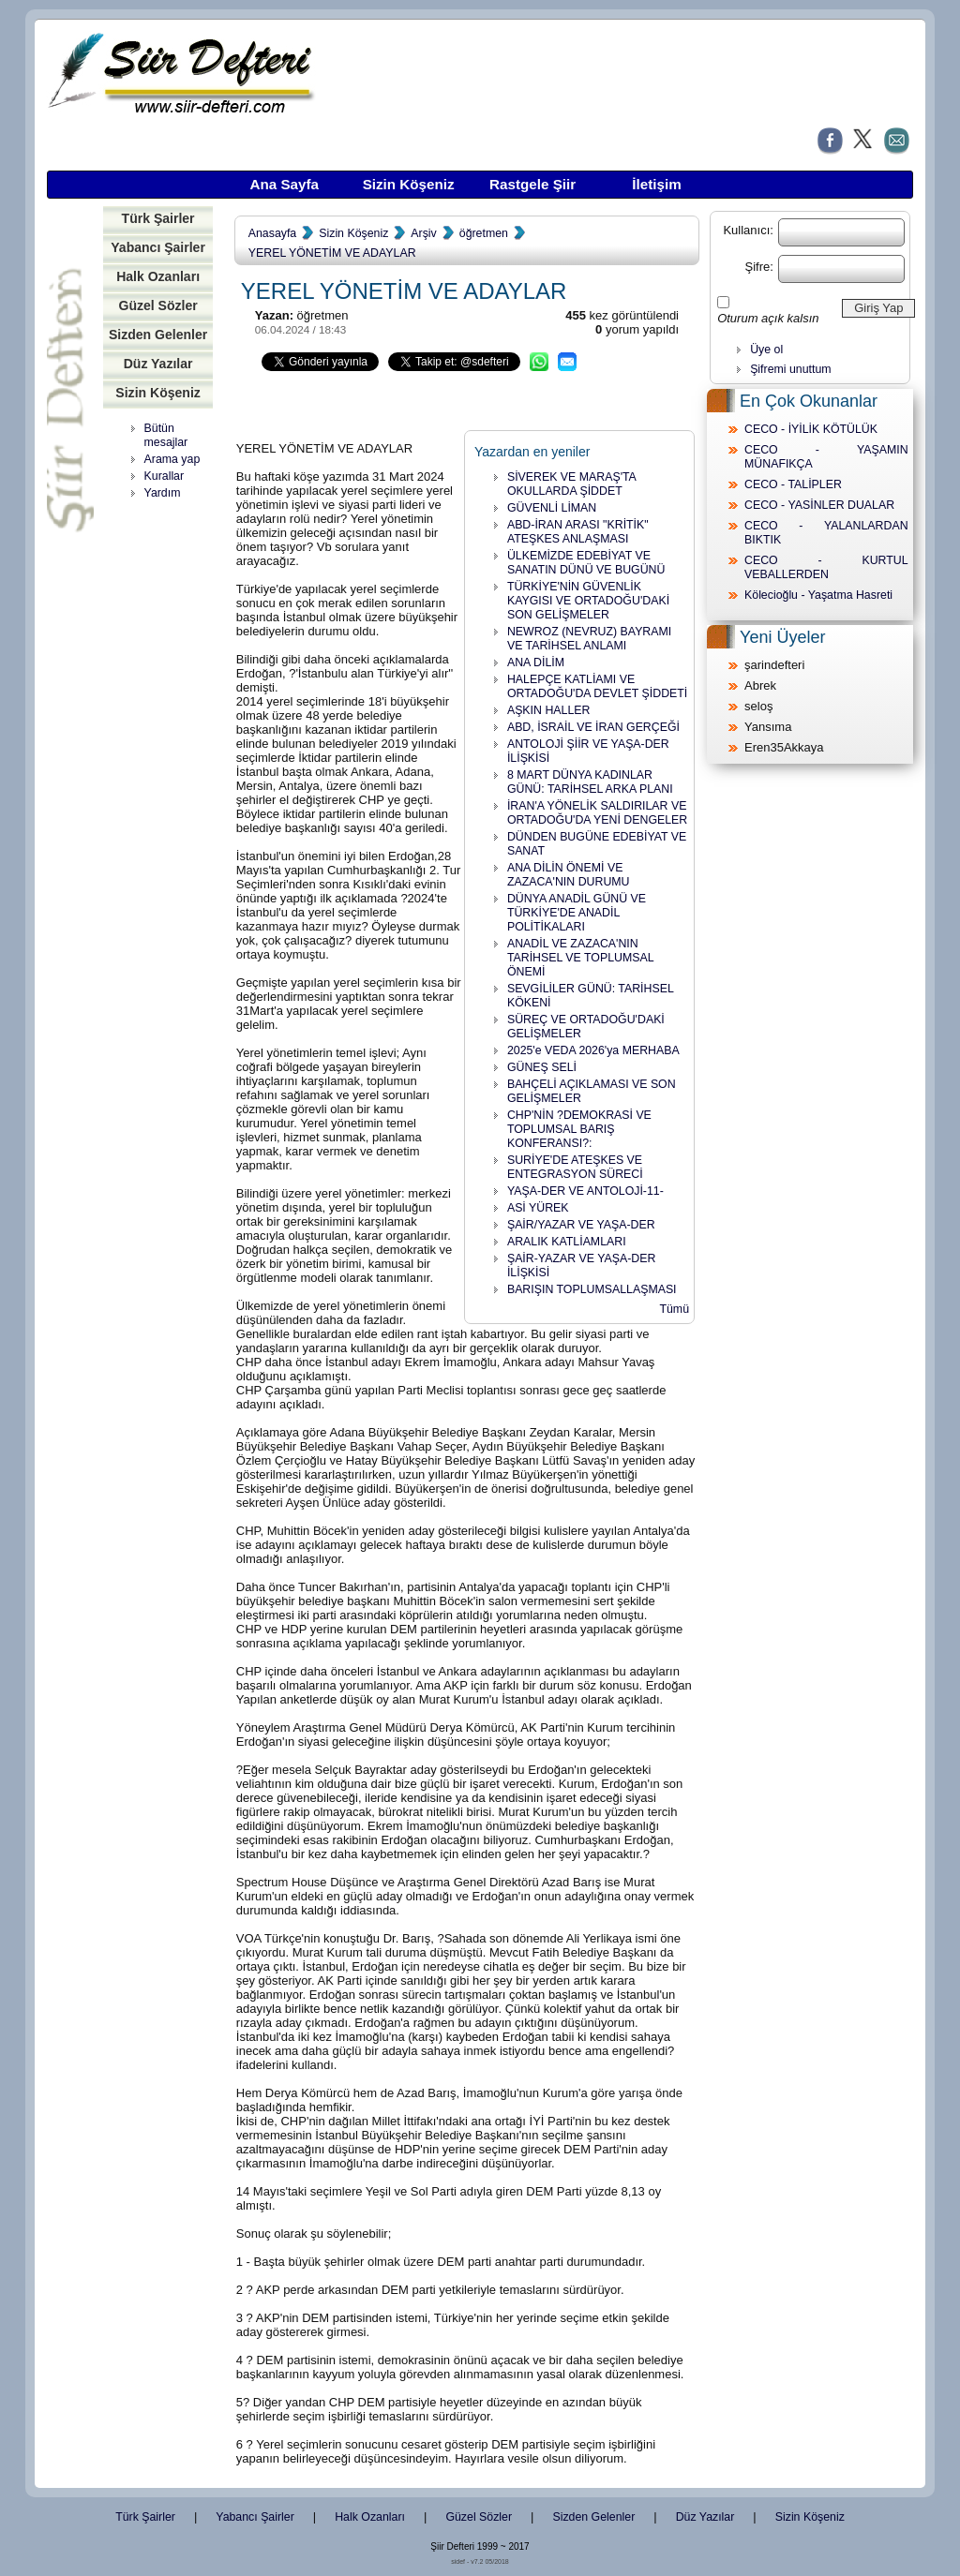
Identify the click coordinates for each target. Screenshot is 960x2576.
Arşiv (423, 233)
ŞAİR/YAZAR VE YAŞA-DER (581, 1224)
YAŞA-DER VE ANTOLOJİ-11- (585, 1191)
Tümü (674, 1309)
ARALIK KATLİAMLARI (566, 1241)
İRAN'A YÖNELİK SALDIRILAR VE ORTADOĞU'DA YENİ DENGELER (597, 812)
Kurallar (164, 476)
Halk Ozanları (158, 276)
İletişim (656, 184)
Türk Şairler (158, 218)
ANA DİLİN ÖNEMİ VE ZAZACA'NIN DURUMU (568, 874)
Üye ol (766, 349)
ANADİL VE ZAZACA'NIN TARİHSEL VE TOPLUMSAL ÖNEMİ (580, 957)
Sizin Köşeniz (409, 184)
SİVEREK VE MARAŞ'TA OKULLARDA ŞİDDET (571, 484)
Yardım (162, 492)
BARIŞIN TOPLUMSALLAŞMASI (592, 1289)
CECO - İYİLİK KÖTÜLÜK (811, 429)
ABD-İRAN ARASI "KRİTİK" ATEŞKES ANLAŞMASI (578, 531)
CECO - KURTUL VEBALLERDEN (826, 567)
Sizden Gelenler (158, 334)
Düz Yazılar (158, 363)
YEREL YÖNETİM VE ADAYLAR (332, 253)
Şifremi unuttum (790, 369)
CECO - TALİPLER (793, 484)
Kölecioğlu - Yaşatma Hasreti (818, 595)
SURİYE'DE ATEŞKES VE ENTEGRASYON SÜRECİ (575, 1167)
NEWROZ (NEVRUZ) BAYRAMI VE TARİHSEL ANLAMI (589, 638)
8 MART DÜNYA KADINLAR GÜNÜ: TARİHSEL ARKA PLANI (590, 782)
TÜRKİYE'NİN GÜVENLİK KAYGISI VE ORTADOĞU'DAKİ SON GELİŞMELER (588, 600)
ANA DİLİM (535, 662)
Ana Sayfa (284, 184)
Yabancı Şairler (158, 247)
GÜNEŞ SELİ (542, 1067)
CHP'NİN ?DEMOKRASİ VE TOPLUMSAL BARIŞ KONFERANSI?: (579, 1129)
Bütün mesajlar (166, 435)
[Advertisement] (164, 796)
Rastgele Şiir (532, 184)
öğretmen (483, 233)
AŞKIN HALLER (549, 710)
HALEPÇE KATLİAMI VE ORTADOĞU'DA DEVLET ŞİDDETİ (597, 686)
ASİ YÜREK (538, 1207)
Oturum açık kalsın (767, 318)
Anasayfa (272, 233)
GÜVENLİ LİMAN (551, 507)
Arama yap (172, 459)
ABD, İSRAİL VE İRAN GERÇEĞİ (593, 727)
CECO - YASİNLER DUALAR (819, 505)
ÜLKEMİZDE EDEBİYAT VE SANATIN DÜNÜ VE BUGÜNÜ (586, 562)
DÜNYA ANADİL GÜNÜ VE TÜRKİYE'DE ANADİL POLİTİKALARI (576, 912)
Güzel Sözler (157, 305)
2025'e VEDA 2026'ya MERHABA (593, 1050)
